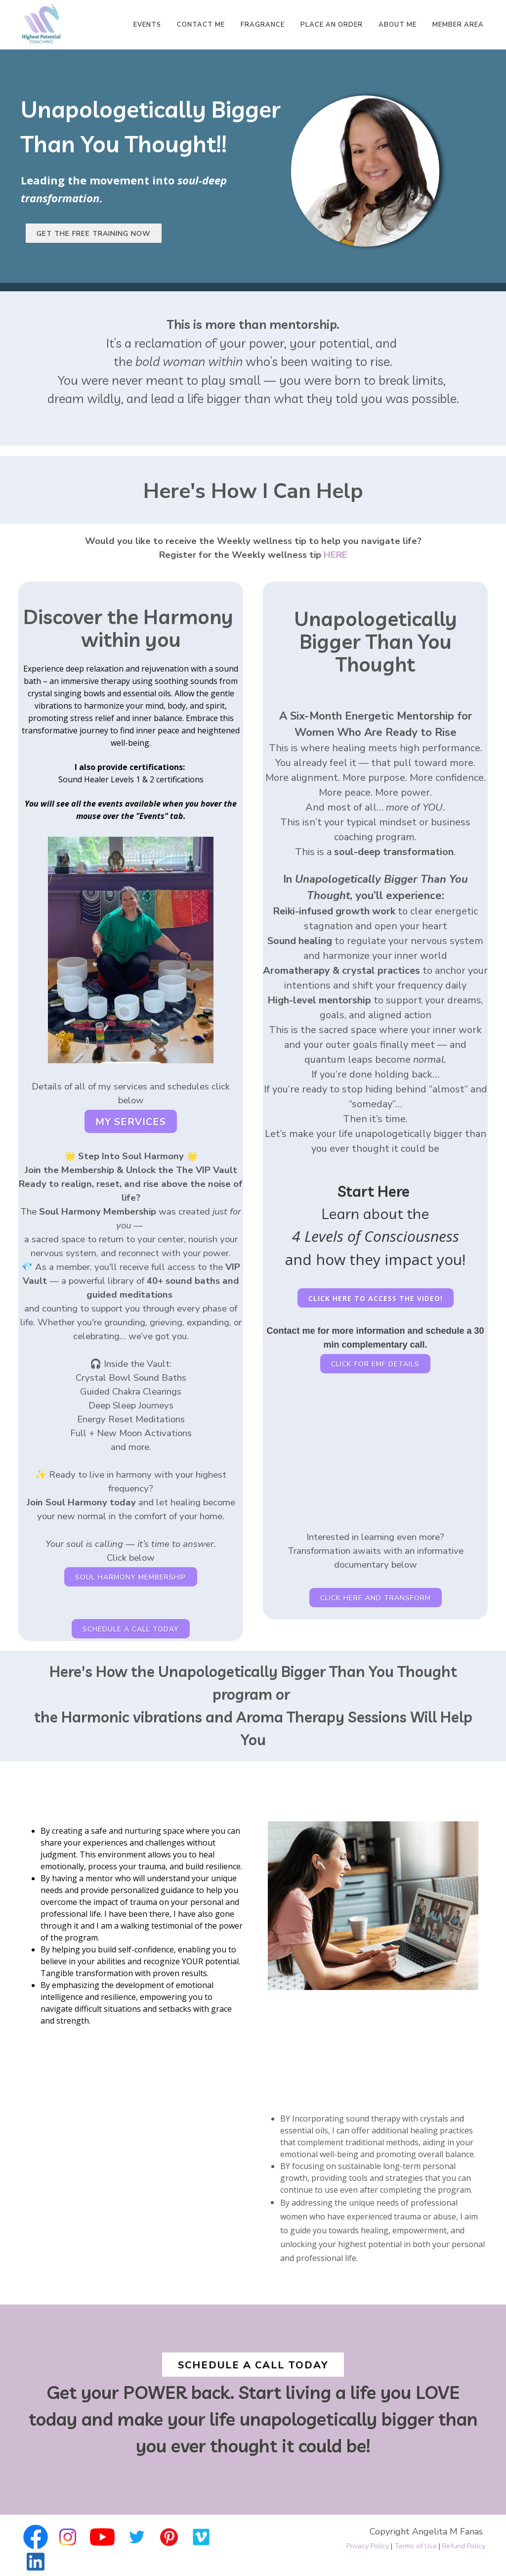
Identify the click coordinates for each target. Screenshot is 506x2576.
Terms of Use (415, 2546)
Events (147, 24)
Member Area (458, 24)
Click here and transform (375, 1598)
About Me (398, 24)
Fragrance (263, 24)
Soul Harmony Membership (130, 1577)
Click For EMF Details (375, 1364)
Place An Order (331, 24)
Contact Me (201, 24)
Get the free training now (94, 233)
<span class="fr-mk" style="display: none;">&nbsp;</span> (375, 1453)
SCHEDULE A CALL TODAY (131, 1629)
